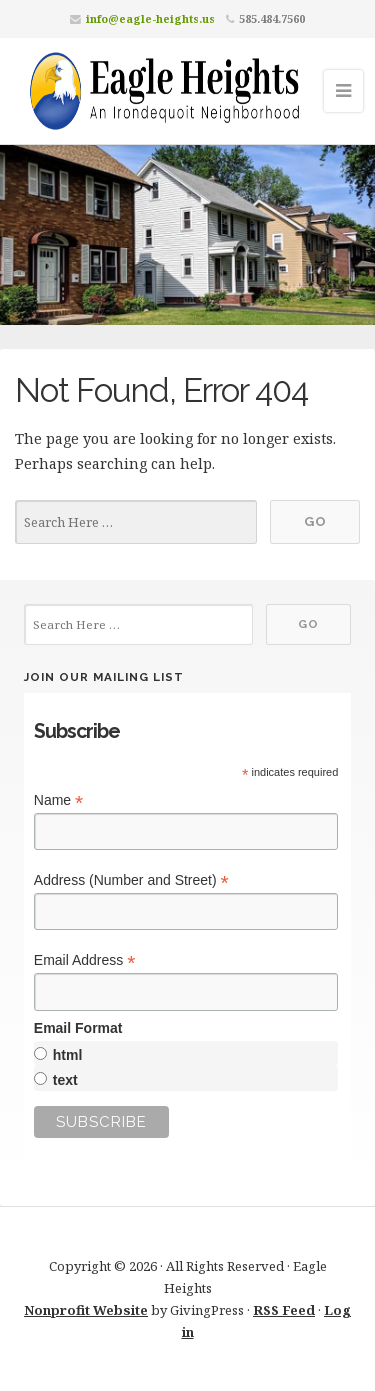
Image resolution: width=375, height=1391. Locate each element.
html (68, 1055)
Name (58, 800)
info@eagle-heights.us (150, 18)
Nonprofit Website (86, 1310)
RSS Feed (284, 1310)
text (65, 1080)
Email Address (85, 960)
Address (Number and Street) (131, 880)
